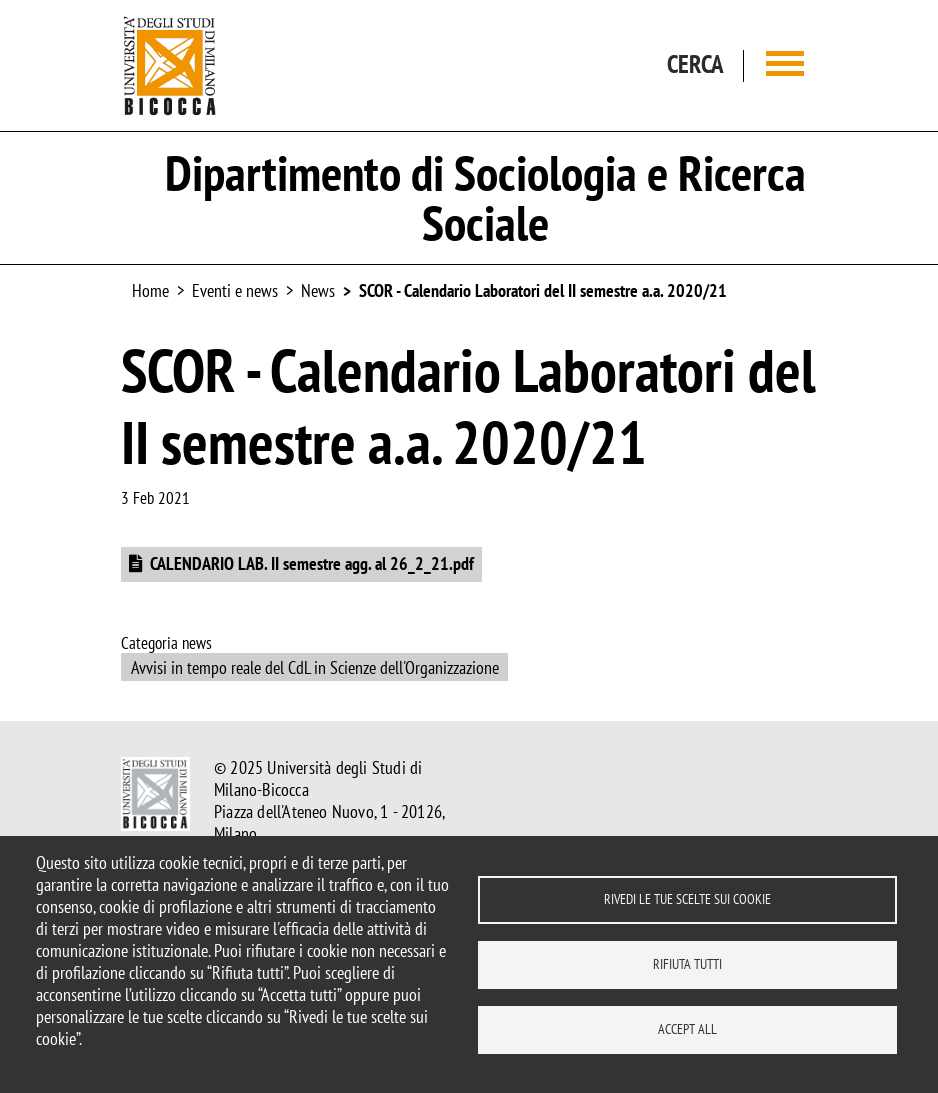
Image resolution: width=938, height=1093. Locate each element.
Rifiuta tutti (687, 964)
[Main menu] (785, 65)
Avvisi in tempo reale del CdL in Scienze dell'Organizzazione (315, 667)
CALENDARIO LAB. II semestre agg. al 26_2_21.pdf (312, 563)
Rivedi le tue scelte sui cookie (687, 899)
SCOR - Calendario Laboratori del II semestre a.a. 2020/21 (543, 290)
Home (150, 290)
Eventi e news (235, 290)
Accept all (687, 1029)
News (318, 290)
